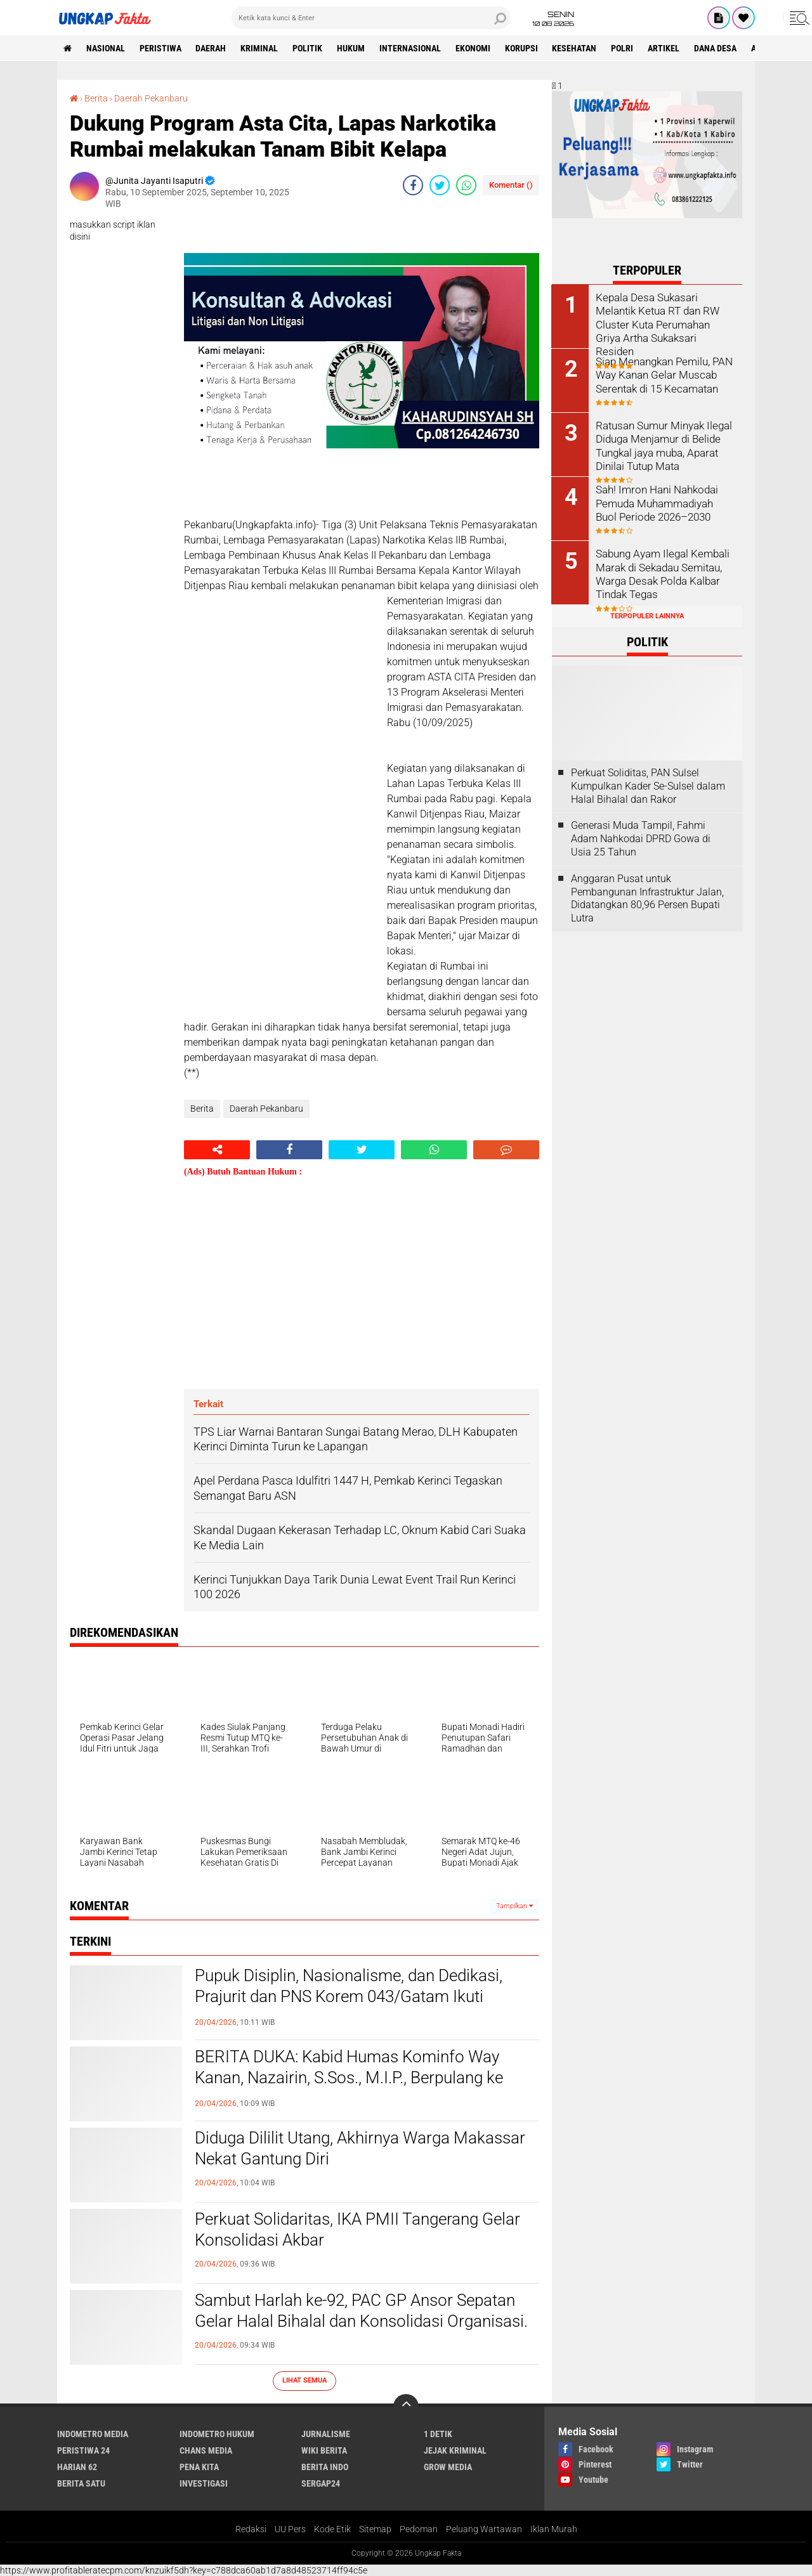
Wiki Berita (324, 2450)
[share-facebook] (413, 185)
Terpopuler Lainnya (647, 615)
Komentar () (511, 185)
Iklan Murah (553, 2529)
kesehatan (575, 48)
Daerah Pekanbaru (151, 98)
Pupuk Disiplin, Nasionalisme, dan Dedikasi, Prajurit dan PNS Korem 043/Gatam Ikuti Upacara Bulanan (348, 1997)
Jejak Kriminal (455, 2450)
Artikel (665, 48)
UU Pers (290, 2529)
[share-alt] (217, 1149)
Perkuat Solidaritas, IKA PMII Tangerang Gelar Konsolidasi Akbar (357, 2229)
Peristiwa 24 (83, 2450)
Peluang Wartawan (484, 2529)
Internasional (411, 48)
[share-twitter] (439, 185)
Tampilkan (514, 1906)
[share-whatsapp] (466, 185)
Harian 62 (77, 2467)
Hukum (351, 48)
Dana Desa (716, 48)
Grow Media (448, 2467)
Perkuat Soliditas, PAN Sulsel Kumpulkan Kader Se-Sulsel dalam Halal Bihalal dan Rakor (648, 785)
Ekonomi (473, 48)
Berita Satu (81, 2483)
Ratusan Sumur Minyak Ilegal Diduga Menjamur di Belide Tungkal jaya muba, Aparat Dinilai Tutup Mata (662, 445)
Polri (623, 48)
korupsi (522, 48)
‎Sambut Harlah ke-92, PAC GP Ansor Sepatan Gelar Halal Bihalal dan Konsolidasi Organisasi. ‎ (363, 2311)
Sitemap (375, 2529)
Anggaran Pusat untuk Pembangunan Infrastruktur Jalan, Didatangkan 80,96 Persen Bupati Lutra (647, 897)
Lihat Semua (304, 2380)
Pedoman (419, 2529)
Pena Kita (199, 2467)
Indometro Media (92, 2434)
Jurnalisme (325, 2434)
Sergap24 (320, 2483)
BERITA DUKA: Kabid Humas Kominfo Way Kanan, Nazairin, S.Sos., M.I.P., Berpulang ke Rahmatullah (349, 2078)
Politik (308, 48)
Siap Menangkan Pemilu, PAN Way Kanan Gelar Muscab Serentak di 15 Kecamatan (662, 374)
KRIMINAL (259, 48)
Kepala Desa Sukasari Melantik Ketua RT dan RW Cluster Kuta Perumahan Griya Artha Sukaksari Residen (663, 316)
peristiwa (160, 48)
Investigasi (204, 2483)
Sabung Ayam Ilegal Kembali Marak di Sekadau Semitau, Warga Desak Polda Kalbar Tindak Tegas (660, 573)
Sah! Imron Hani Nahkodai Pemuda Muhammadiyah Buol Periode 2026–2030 (655, 502)
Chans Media (206, 2450)
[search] (371, 17)
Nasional (105, 48)
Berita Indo (324, 2467)
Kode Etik (332, 2529)
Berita (96, 98)
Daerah (211, 48)
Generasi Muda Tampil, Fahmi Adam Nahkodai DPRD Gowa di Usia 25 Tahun (640, 838)
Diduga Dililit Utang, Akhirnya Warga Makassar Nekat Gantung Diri (360, 2148)
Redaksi (250, 2529)
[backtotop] (406, 2406)
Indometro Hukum (217, 2434)
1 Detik (438, 2434)
